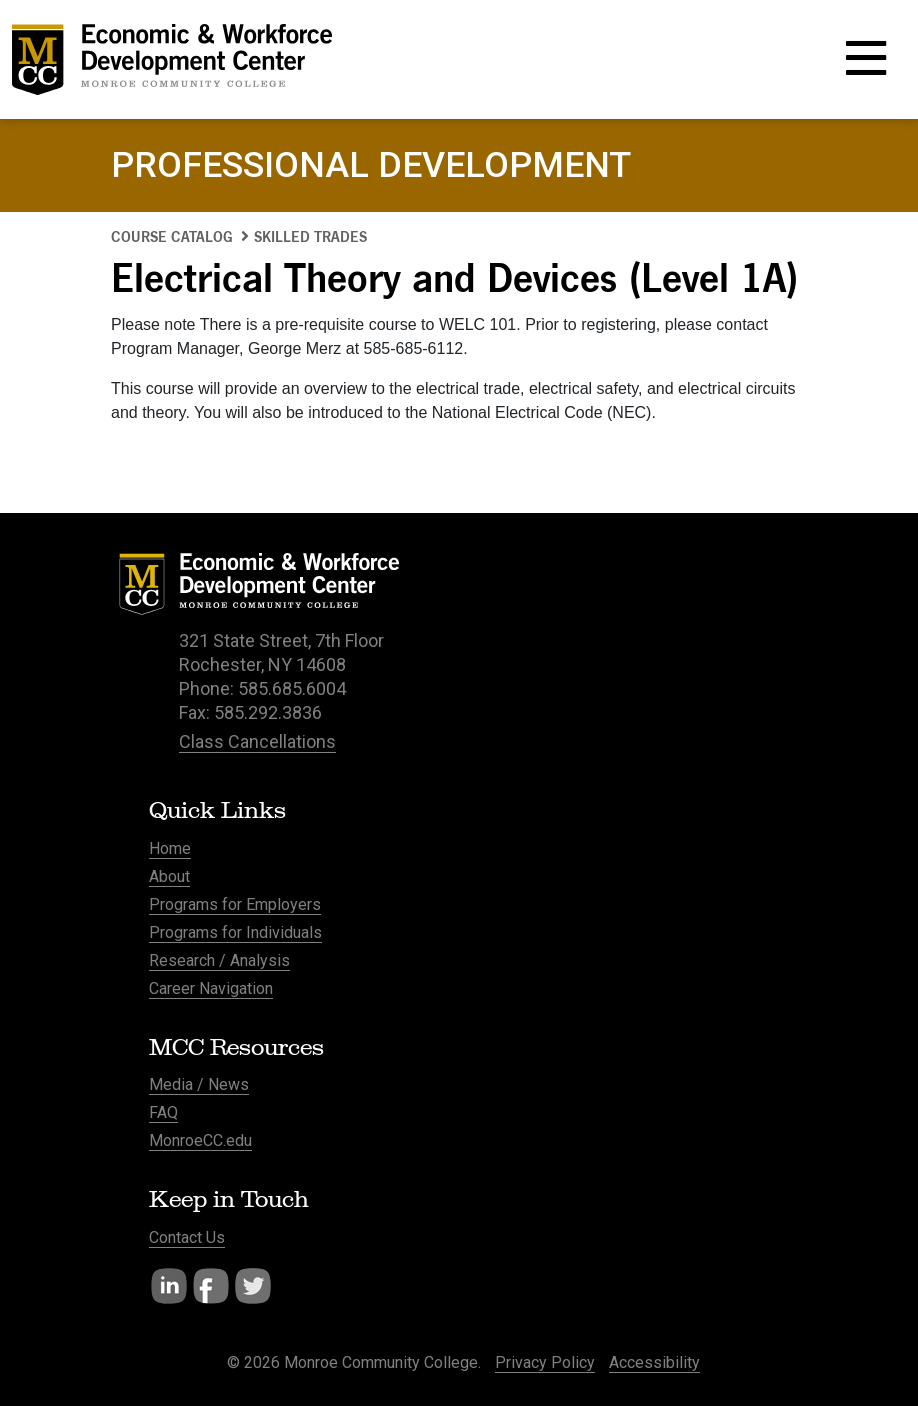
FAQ (163, 1112)
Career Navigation (211, 988)
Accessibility (654, 1362)
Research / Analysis (219, 960)
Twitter (253, 1286)
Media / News (199, 1084)
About (169, 876)
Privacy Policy (545, 1362)
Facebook (211, 1286)
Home (170, 848)
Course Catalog (172, 236)
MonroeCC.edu (200, 1140)
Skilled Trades (310, 236)
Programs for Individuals (235, 932)
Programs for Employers (235, 904)
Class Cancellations (257, 741)
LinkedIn (169, 1286)
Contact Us (187, 1237)
